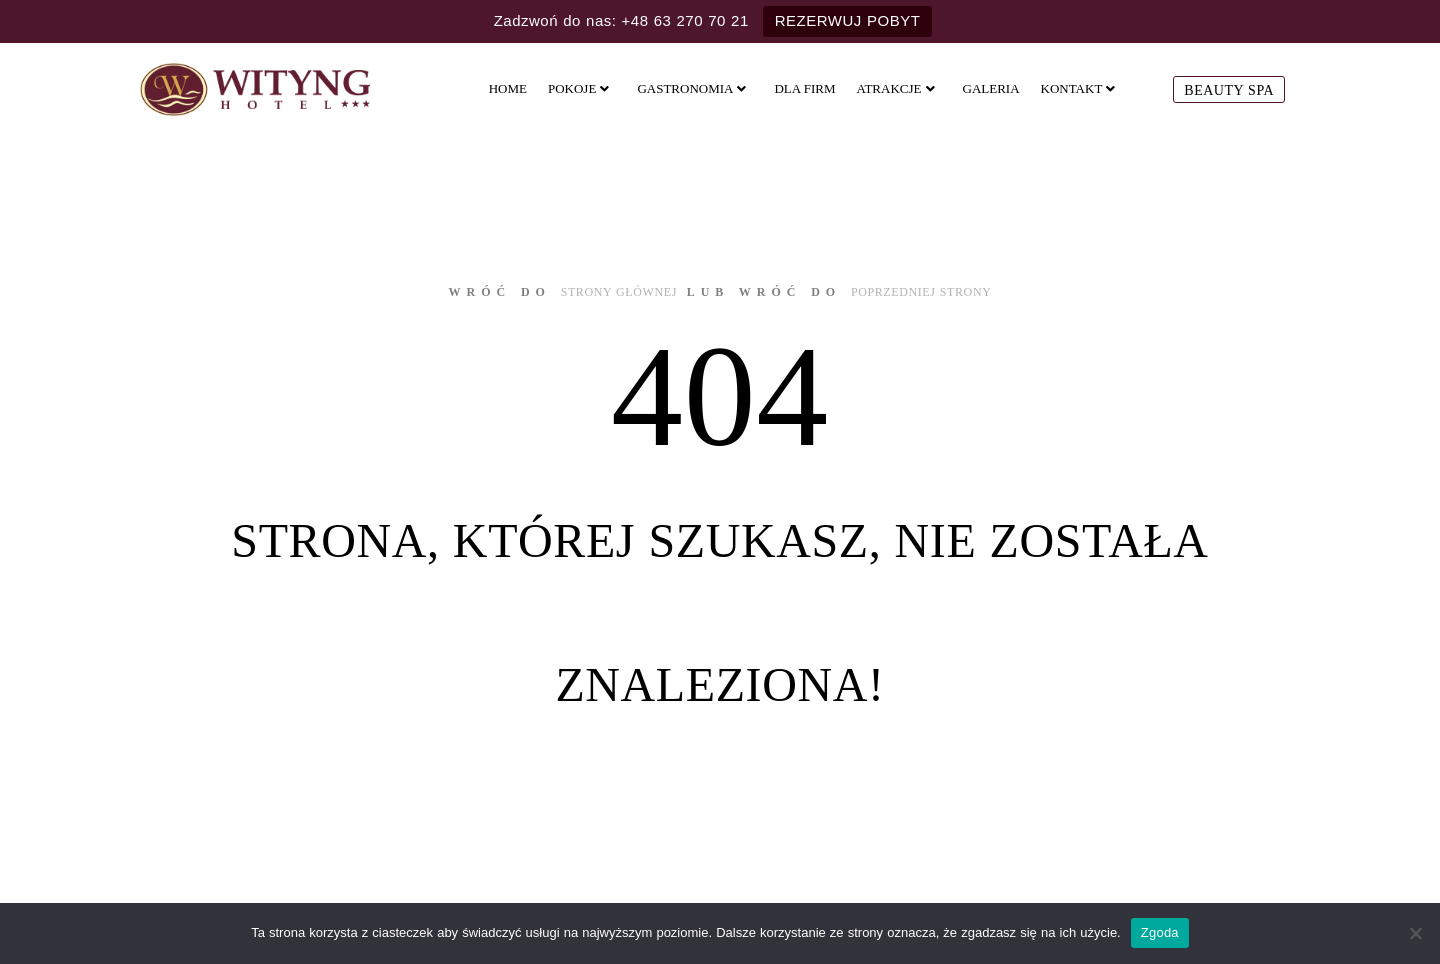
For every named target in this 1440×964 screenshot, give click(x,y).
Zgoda (1160, 932)
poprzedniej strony (921, 292)
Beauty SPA (1229, 90)
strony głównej (619, 292)
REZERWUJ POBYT (848, 20)
